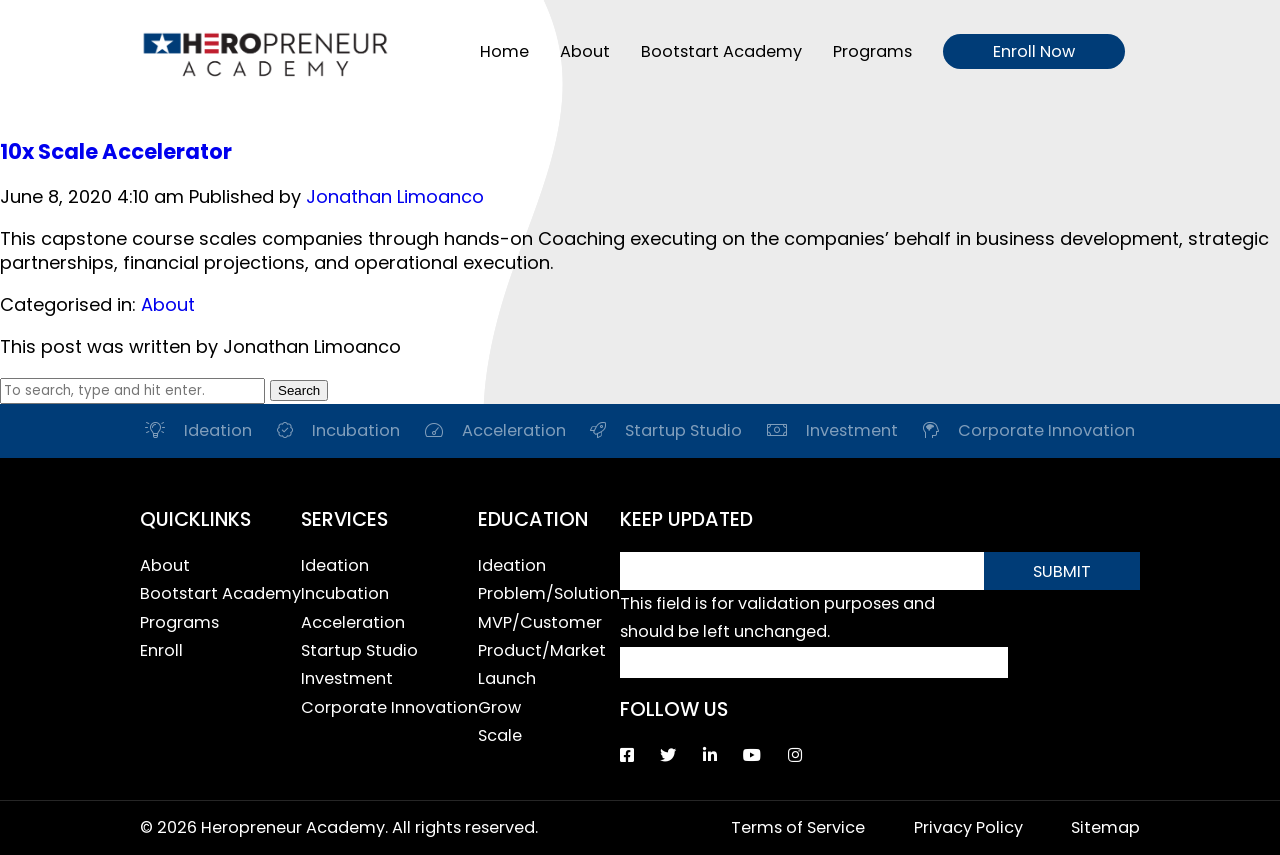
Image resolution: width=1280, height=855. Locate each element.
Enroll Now (1034, 51)
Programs (872, 51)
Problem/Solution (549, 593)
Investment (347, 678)
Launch (507, 678)
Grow (499, 707)
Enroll (161, 650)
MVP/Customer (540, 622)
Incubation (345, 593)
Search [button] (299, 390)
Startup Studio (359, 650)
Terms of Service (798, 827)
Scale (500, 735)
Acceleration (353, 622)
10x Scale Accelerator (116, 151)
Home (504, 51)
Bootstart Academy (721, 51)
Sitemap (1105, 827)
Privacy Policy (968, 827)
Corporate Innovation (389, 707)
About (585, 51)
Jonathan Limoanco (395, 196)
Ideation (335, 565)
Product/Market (542, 650)
